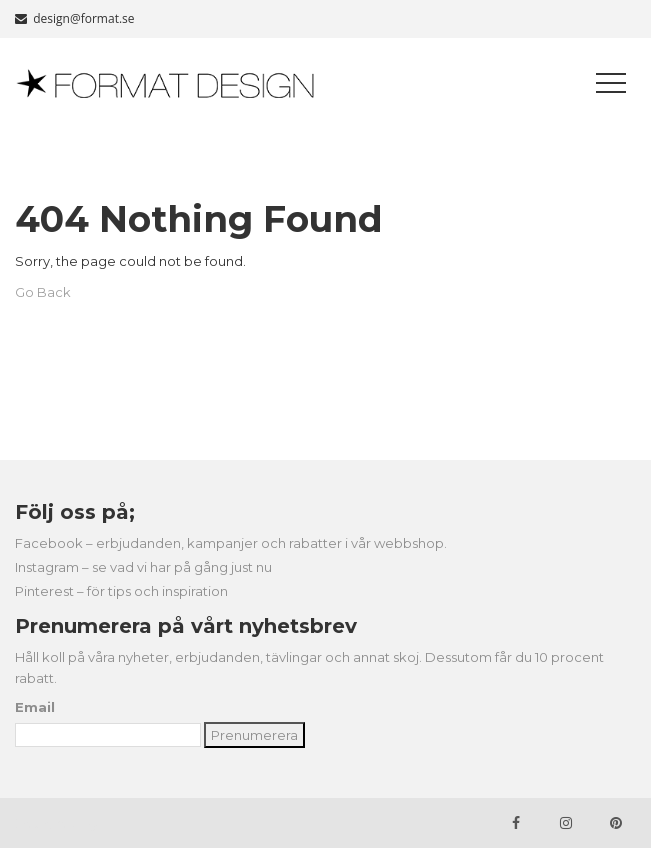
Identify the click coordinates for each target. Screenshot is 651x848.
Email (35, 707)
